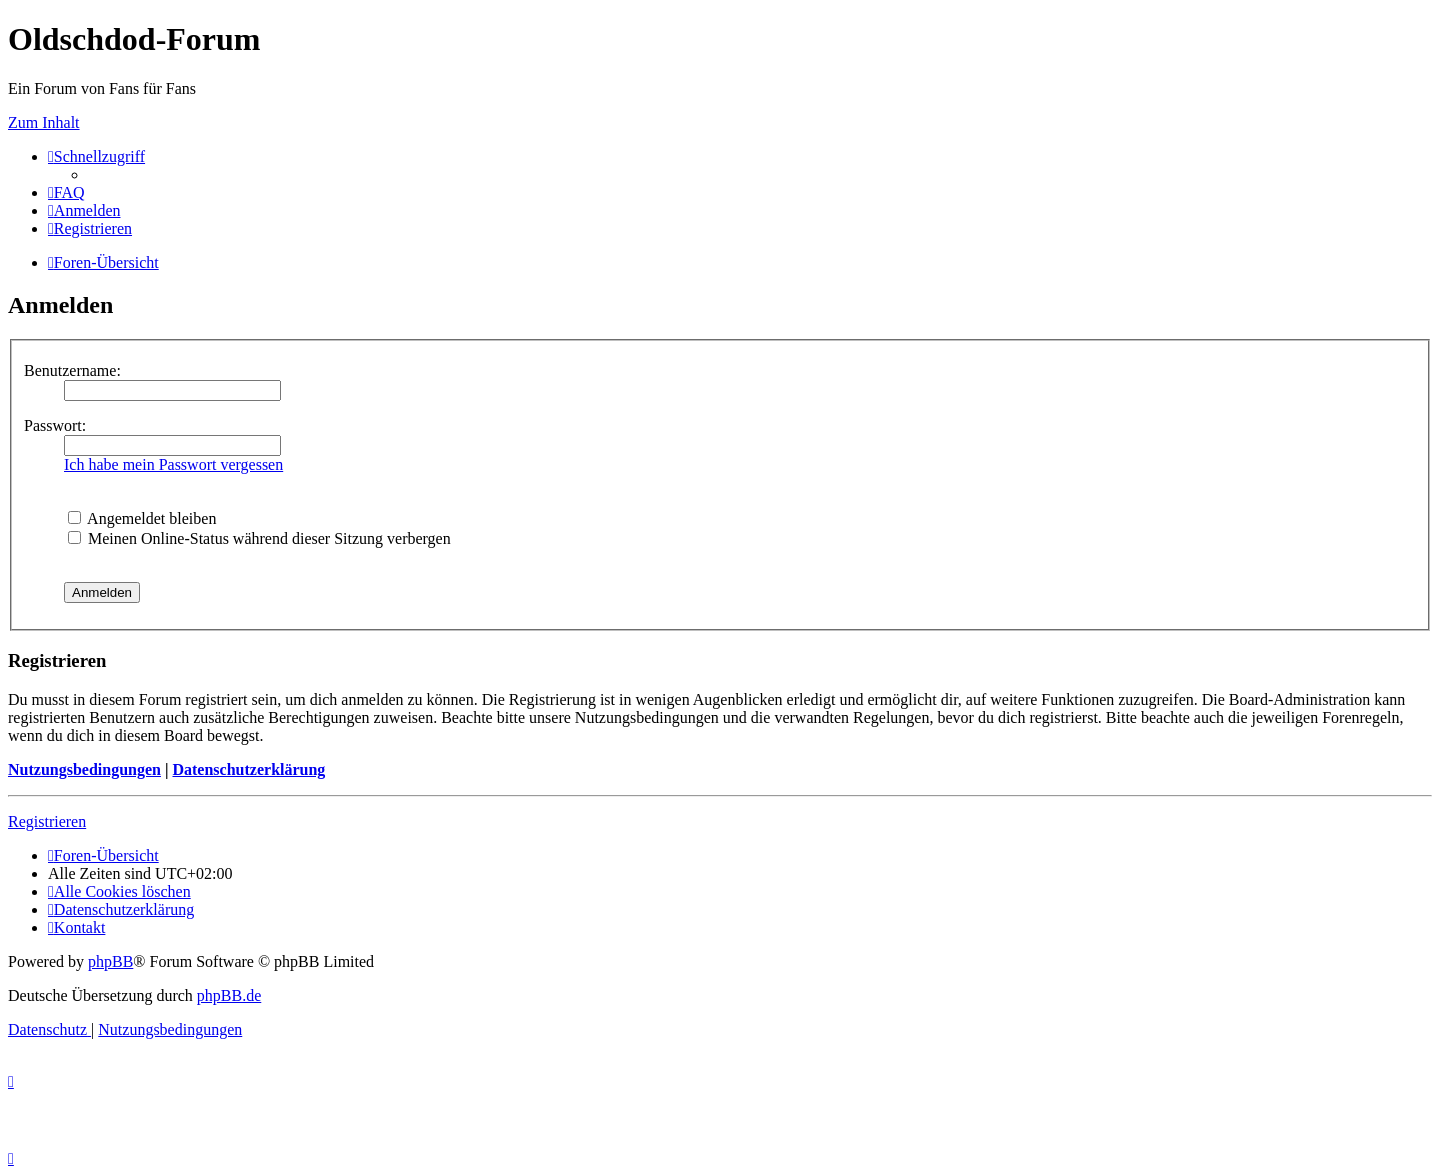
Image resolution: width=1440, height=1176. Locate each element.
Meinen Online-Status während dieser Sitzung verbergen (259, 538)
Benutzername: (72, 370)
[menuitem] (66, 192)
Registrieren (47, 821)
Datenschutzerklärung (248, 769)
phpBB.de (229, 995)
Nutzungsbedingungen (84, 769)
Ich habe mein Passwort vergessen (173, 464)
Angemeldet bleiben (142, 518)
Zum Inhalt (44, 122)
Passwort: (55, 425)
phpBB (110, 961)
